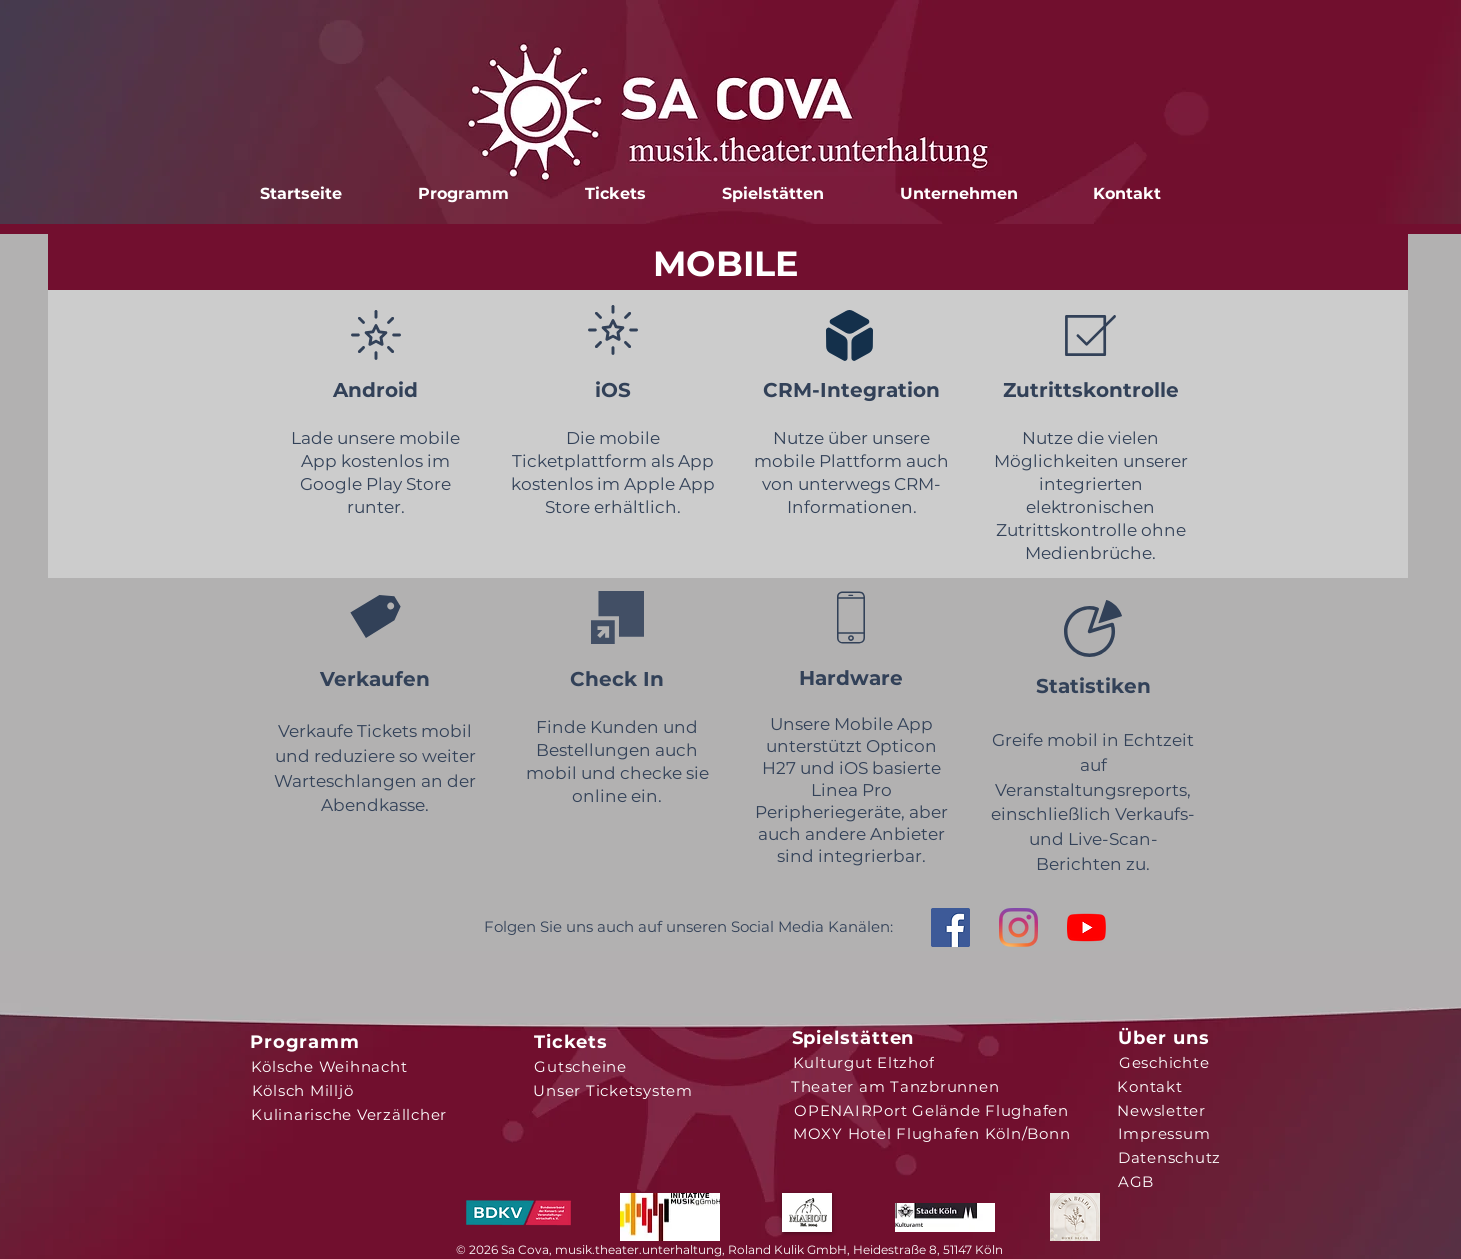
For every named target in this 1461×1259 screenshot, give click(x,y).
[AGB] (1136, 1181)
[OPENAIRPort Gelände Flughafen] (932, 1110)
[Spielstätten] (853, 1038)
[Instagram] (1018, 927)
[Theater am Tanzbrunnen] (895, 1086)
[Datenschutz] (1170, 1157)
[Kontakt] (1150, 1086)
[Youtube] (1086, 927)
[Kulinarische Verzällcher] (349, 1114)
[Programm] (305, 1042)
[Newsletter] (1162, 1110)
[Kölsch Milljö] (303, 1090)
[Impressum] (1164, 1133)
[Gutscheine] (581, 1066)
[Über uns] (1164, 1038)
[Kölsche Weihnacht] (329, 1066)
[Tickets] (571, 1042)
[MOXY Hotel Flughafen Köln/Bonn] (932, 1133)
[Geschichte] (1164, 1062)
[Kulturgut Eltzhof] (864, 1062)
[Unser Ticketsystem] (613, 1090)
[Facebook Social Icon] (950, 927)
